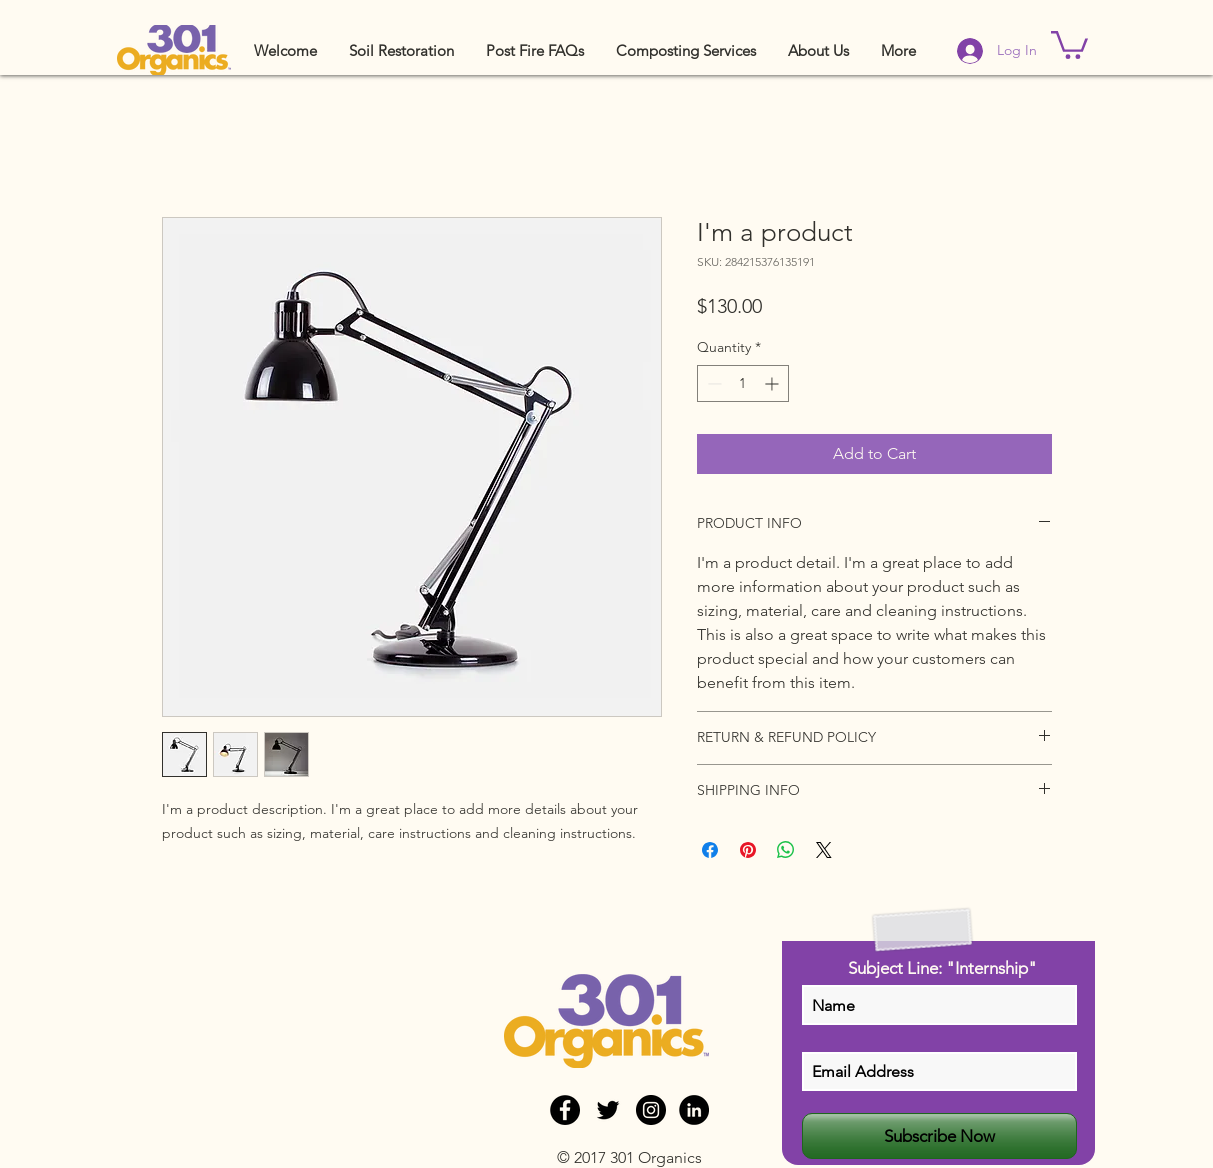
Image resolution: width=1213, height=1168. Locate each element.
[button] (401, 50)
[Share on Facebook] (710, 850)
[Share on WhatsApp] (786, 850)
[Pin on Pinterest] (748, 850)
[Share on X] (824, 850)
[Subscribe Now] (939, 1136)
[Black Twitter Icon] (608, 1110)
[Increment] (773, 383)
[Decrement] (712, 383)
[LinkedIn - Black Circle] (694, 1110)
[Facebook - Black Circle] (565, 1110)
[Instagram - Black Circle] (651, 1110)
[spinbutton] (743, 383)
